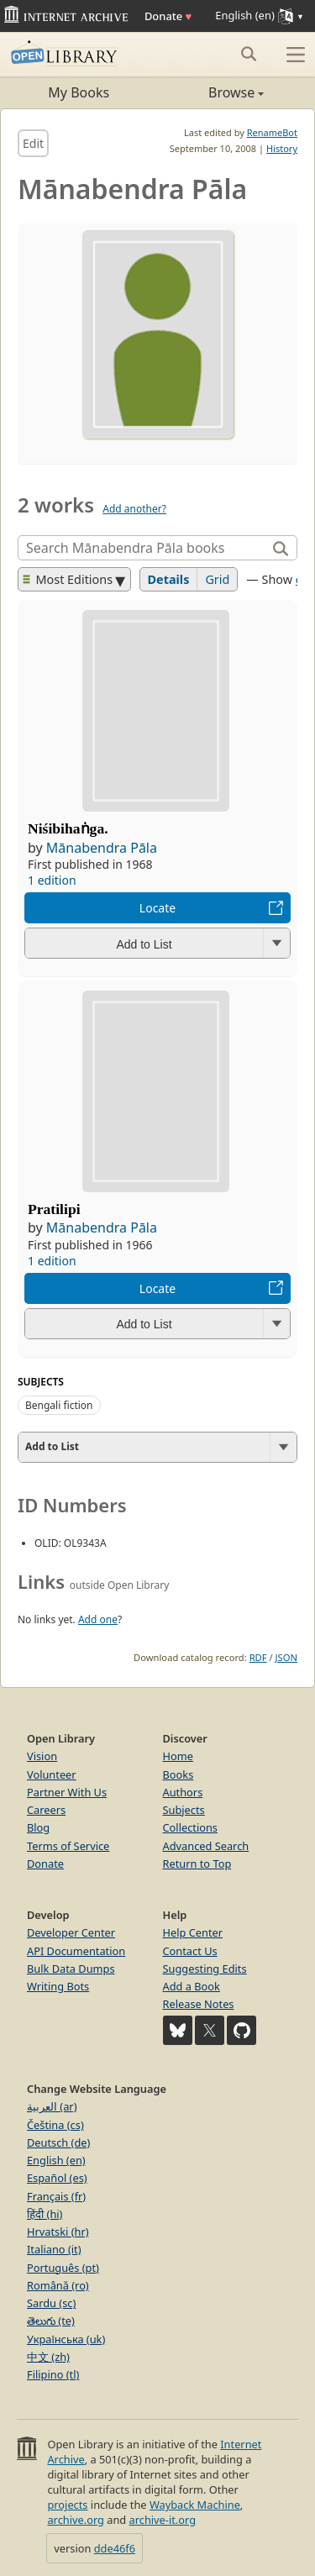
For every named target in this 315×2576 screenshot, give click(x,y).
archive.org (75, 2519)
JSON (286, 1657)
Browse (211, 92)
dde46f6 (114, 2548)
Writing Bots (58, 1986)
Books (178, 1774)
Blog (38, 1827)
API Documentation (76, 1950)
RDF (258, 1657)
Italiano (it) (54, 2249)
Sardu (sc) (51, 2303)
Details (169, 579)
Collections (190, 1827)
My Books (78, 92)
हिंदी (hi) (44, 2213)
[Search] (144, 547)
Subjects (184, 1809)
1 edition (52, 880)
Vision (42, 1756)
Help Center (193, 1932)
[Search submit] (248, 53)
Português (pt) (63, 2267)
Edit (33, 143)
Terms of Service (68, 1845)
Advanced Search (206, 1845)
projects (67, 2504)
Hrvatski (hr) (58, 2231)
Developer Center (71, 1932)
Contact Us (190, 1950)
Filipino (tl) (53, 2374)
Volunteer (51, 1774)
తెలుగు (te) (51, 2320)
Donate (168, 16)
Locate (157, 908)
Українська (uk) (66, 2339)
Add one (98, 1619)
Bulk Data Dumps (71, 1968)
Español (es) (57, 2177)
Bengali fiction (59, 1405)
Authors (183, 1792)
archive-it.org (163, 2519)
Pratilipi (54, 1209)
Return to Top (197, 1863)
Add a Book (191, 1986)
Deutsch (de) (58, 2142)
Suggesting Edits (205, 1968)
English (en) (56, 2160)
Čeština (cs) (55, 2124)
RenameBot (272, 132)
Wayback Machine (195, 2504)
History (281, 148)
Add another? (134, 509)
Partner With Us (67, 1792)
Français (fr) (56, 2196)
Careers (46, 1809)
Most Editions (68, 579)
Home (178, 1756)
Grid (217, 579)
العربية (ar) (51, 2106)
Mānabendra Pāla (101, 848)
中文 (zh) (48, 2356)
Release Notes (198, 2003)
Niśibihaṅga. (68, 828)
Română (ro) (58, 2285)
